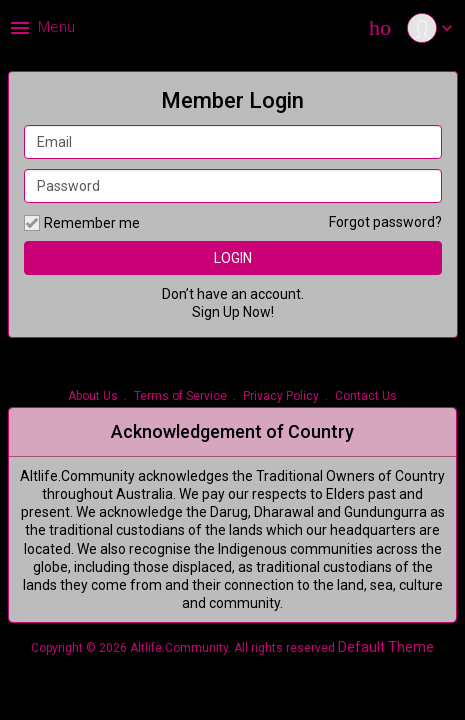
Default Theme (386, 647)
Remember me (82, 223)
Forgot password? (385, 222)
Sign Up (216, 312)
